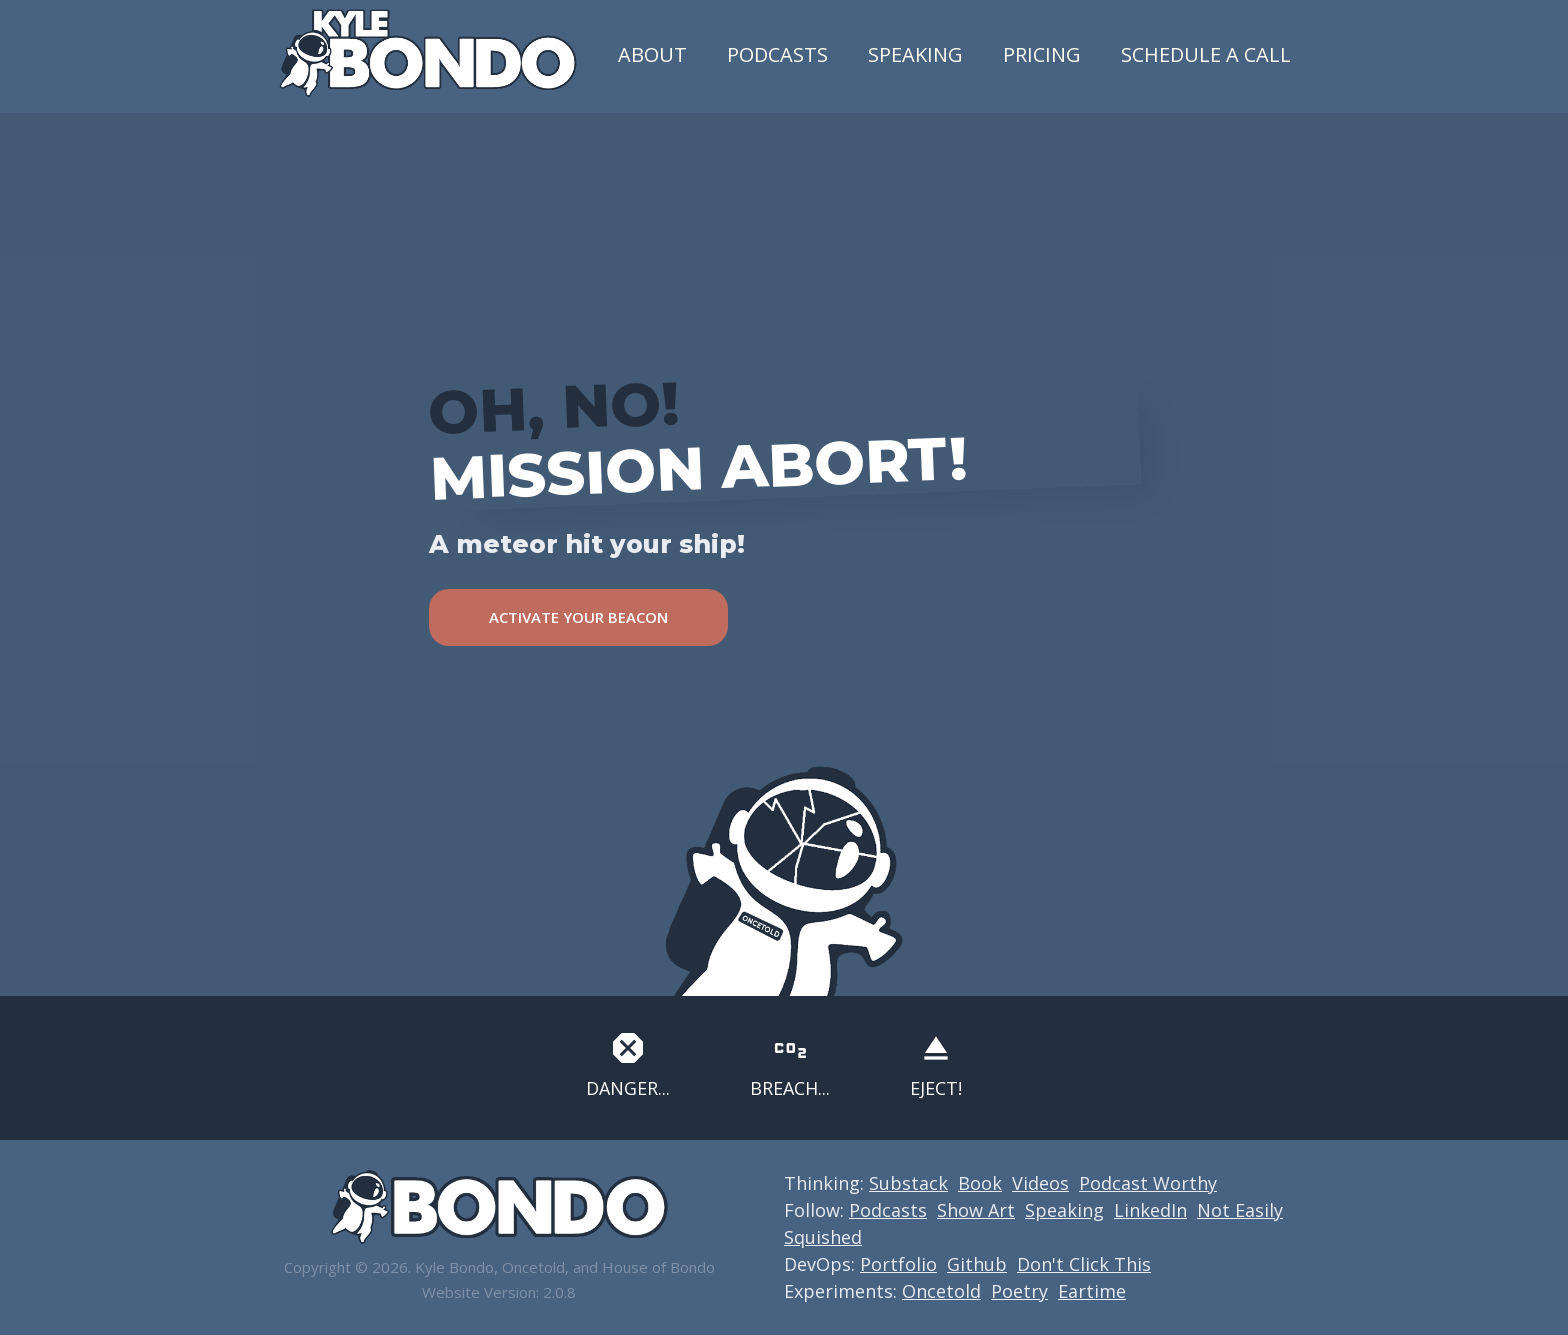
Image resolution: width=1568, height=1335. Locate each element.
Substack (908, 1183)
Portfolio (898, 1264)
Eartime (1092, 1291)
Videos (1040, 1183)
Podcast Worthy (1148, 1183)
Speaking (915, 54)
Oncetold (941, 1291)
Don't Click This (1084, 1264)
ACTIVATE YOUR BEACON (578, 617)
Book (980, 1183)
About (652, 54)
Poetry (1019, 1291)
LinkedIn (1150, 1210)
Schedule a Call (1206, 54)
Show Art (976, 1210)
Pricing (1042, 54)
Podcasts (777, 54)
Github (977, 1264)
